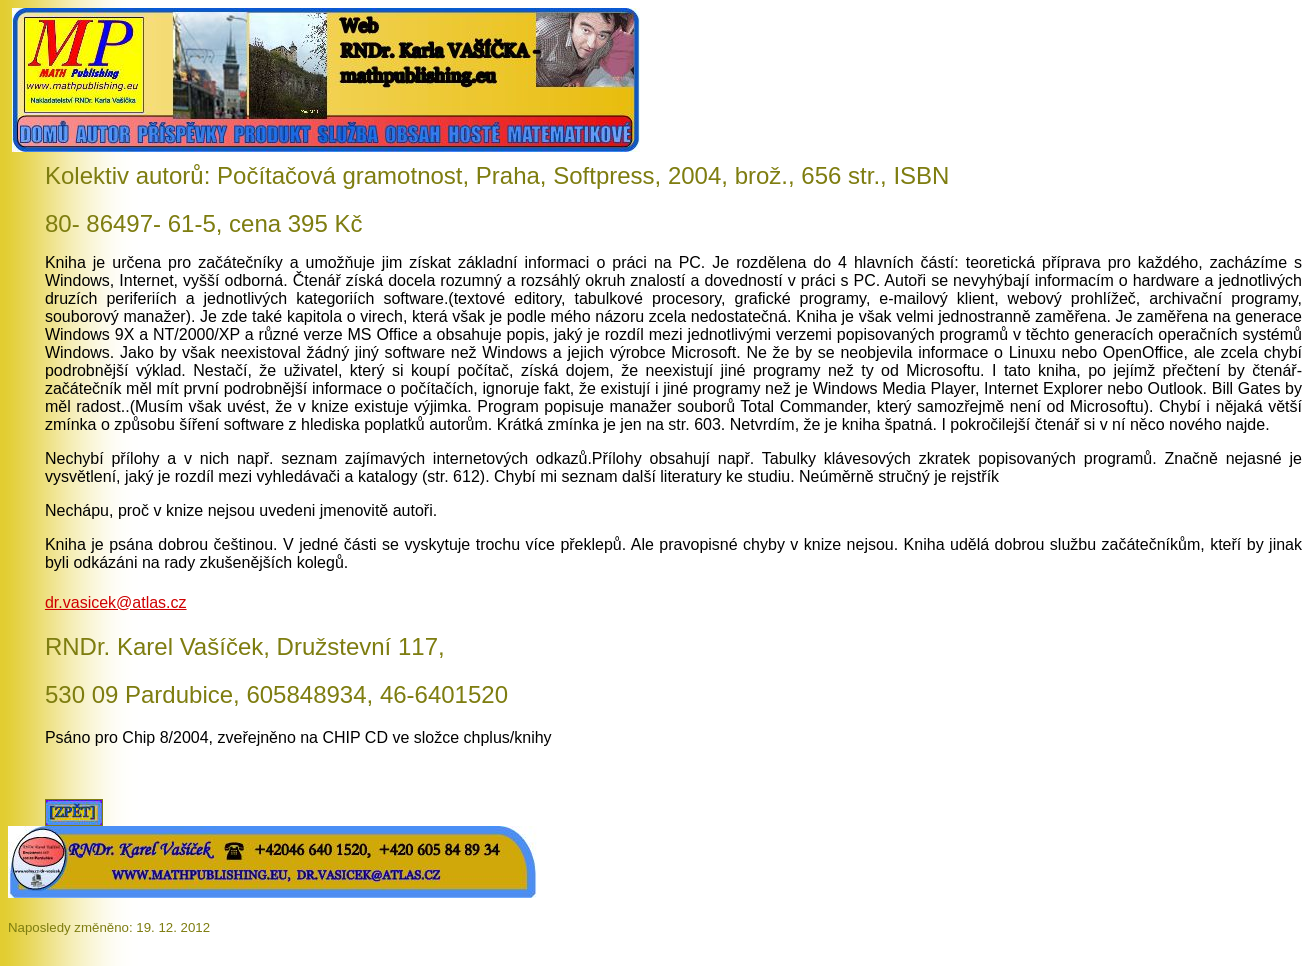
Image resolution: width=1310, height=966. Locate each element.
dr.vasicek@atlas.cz (116, 602)
